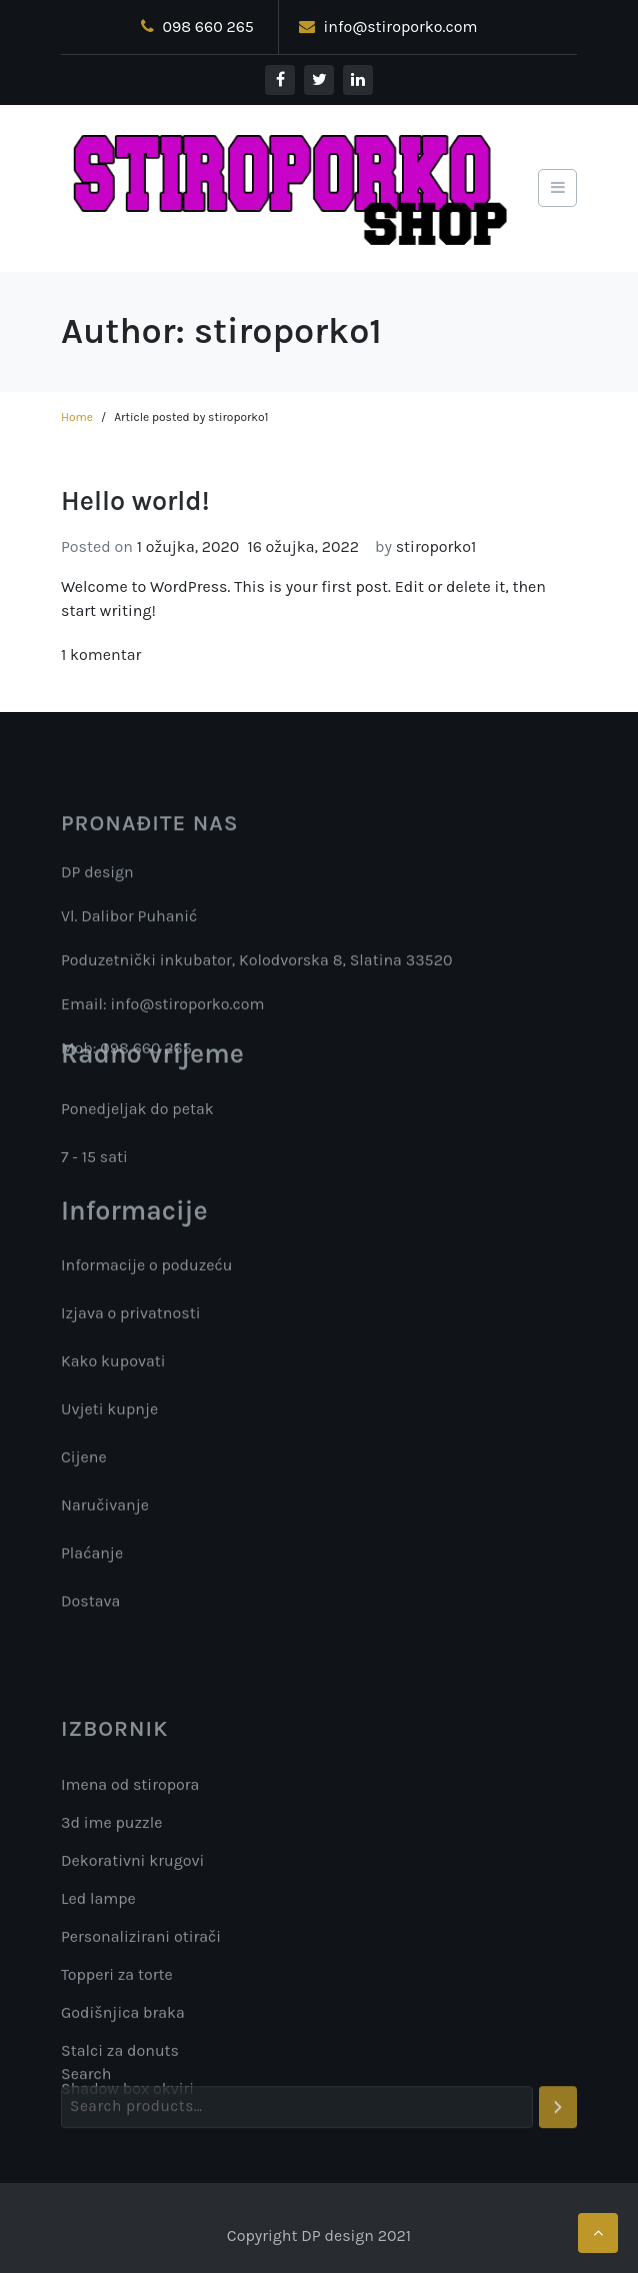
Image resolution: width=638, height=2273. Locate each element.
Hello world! (135, 501)
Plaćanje (92, 1559)
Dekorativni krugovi (132, 1967)
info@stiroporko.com (388, 26)
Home (77, 417)
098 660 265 (197, 26)
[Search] (558, 2126)
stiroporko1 (436, 546)
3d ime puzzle (111, 1929)
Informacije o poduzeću (147, 1271)
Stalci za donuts (120, 2157)
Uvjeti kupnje (109, 1415)
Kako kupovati (113, 1367)
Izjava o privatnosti (130, 1319)
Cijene (84, 1463)
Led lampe (98, 2005)
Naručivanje (105, 1511)
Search (86, 2092)
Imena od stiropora (130, 1891)
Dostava (90, 1607)
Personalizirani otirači (141, 2043)
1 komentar (101, 654)
